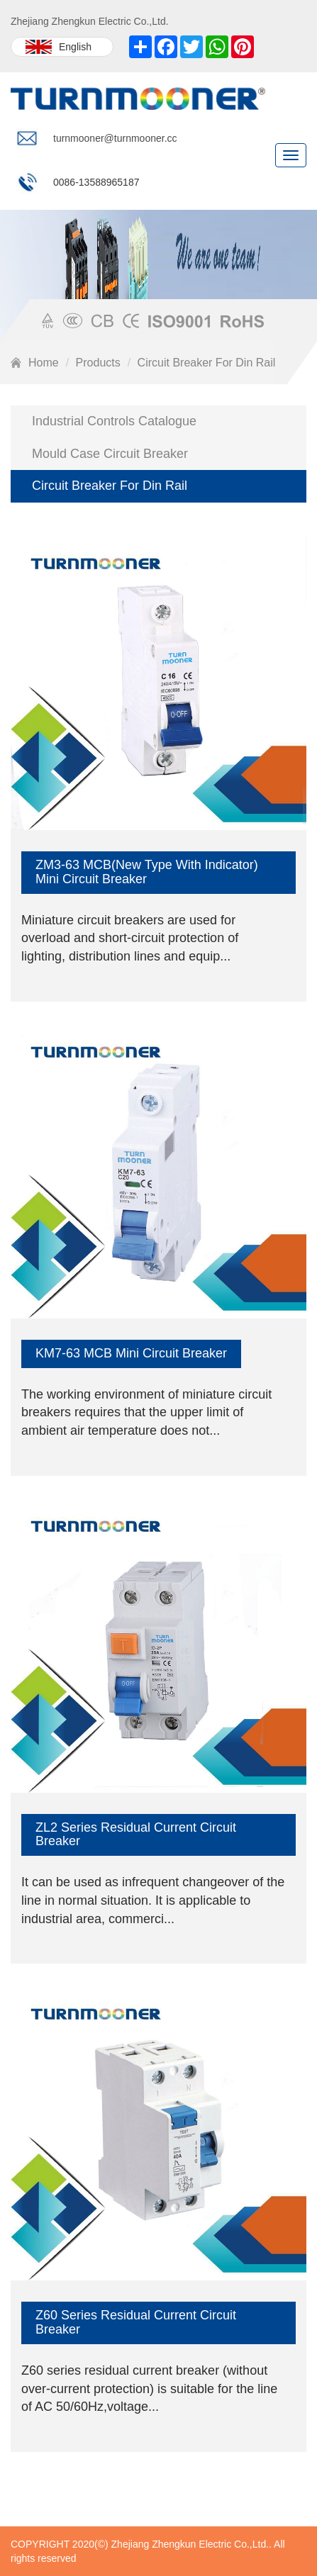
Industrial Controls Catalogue (114, 421)
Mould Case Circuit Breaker (110, 454)
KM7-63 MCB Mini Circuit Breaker (131, 1353)
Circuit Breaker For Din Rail (207, 363)
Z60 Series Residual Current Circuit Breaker (135, 2322)
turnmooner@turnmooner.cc (115, 138)
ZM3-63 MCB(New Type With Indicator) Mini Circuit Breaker (146, 872)
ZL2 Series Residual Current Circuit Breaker (135, 1834)
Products (98, 363)
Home (43, 363)
